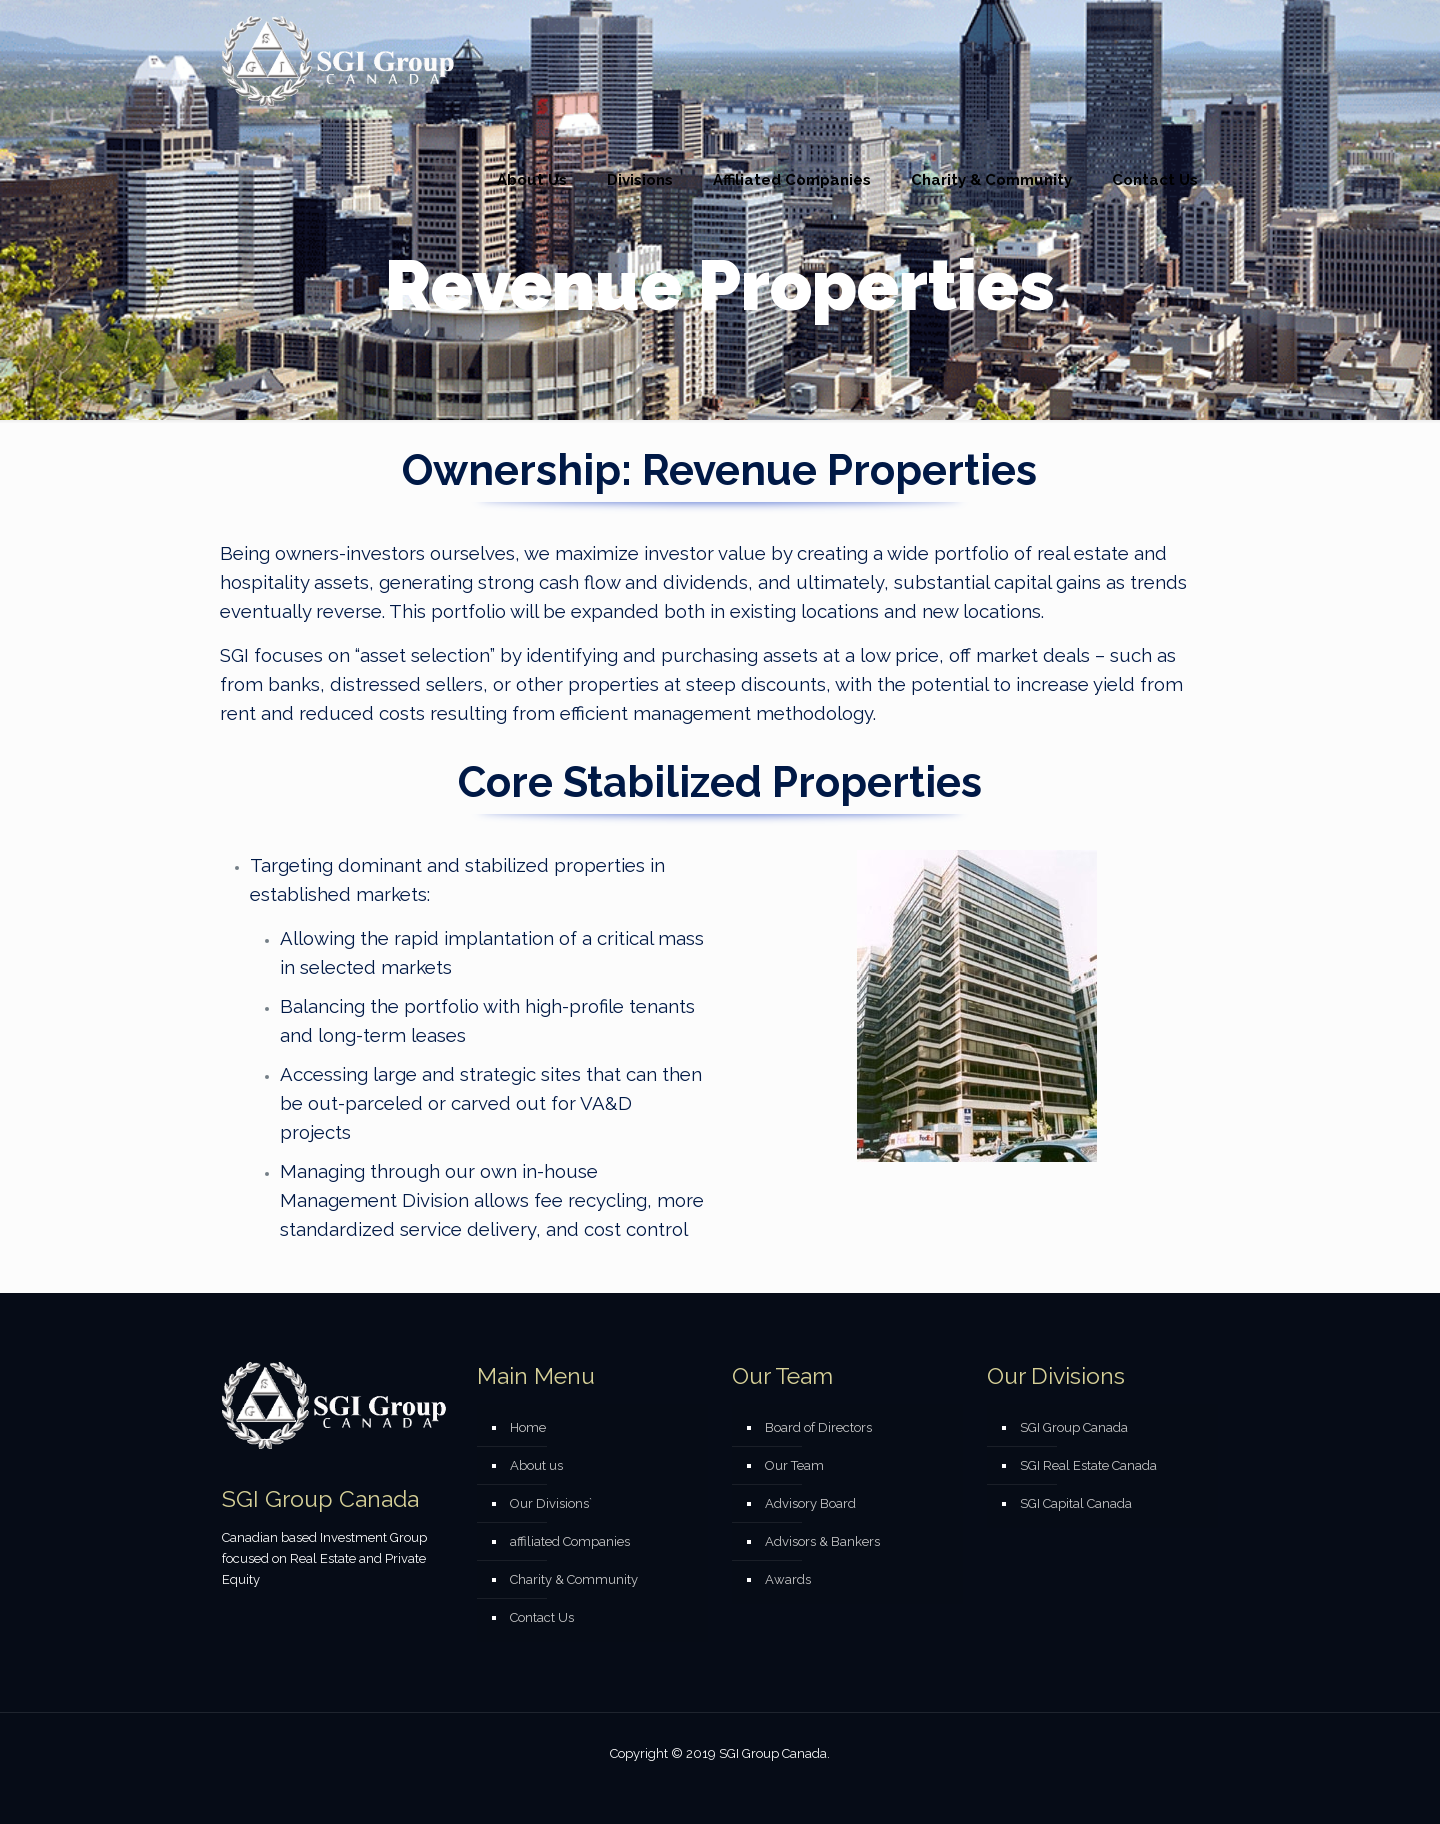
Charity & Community (574, 1579)
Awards (788, 1579)
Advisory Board (810, 1503)
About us (536, 1465)
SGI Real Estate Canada (1088, 1465)
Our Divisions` (551, 1503)
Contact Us (542, 1617)
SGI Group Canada (1074, 1427)
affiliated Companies (570, 1541)
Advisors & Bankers (822, 1541)
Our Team (794, 1465)
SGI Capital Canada (1076, 1503)
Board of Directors (818, 1427)
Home (528, 1427)
